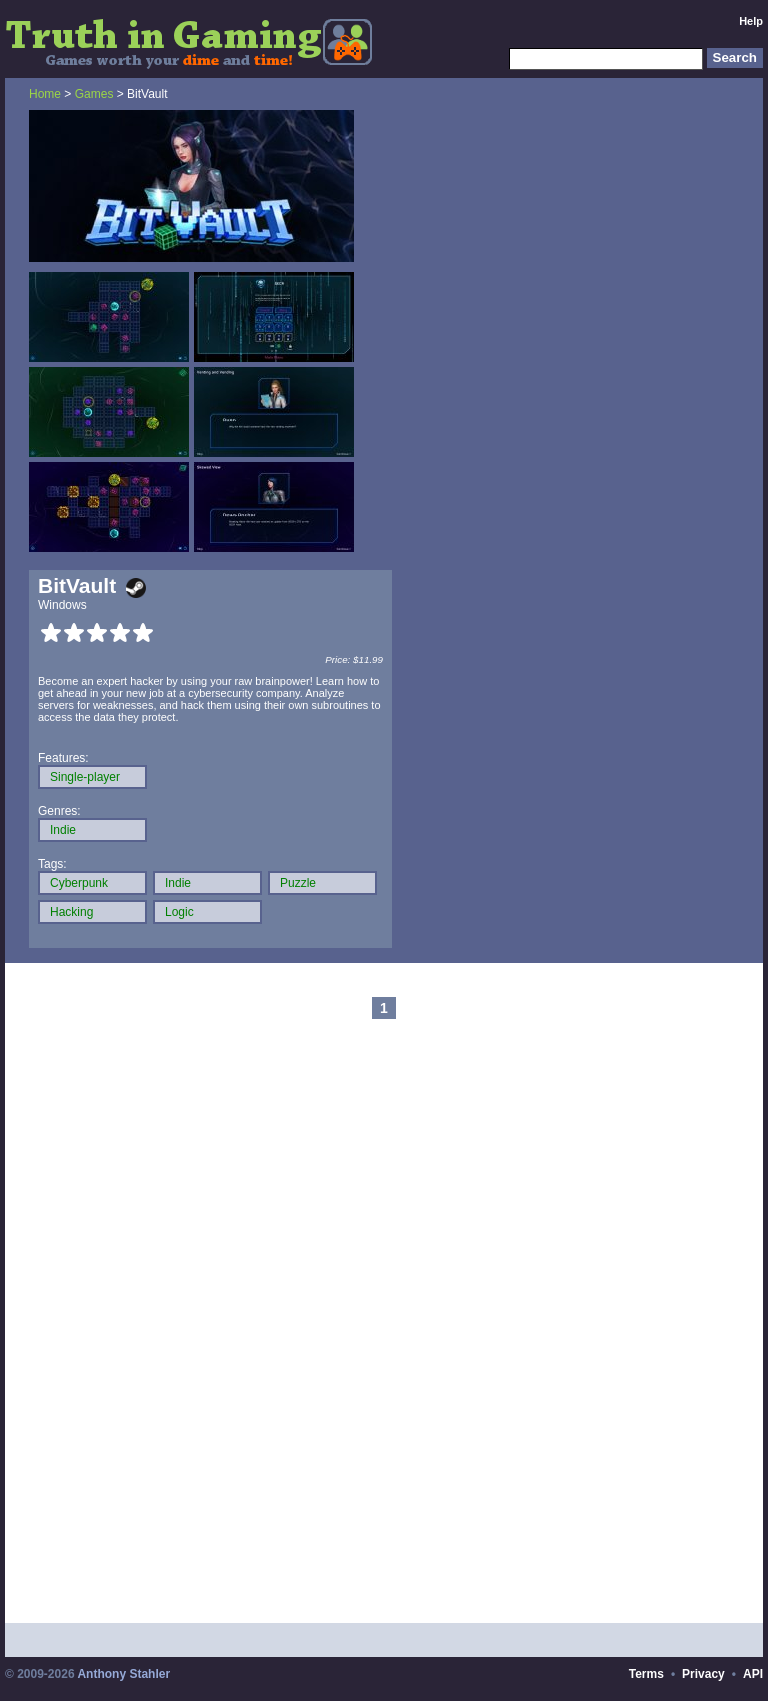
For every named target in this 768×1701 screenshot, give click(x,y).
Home (45, 94)
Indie (63, 830)
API (753, 1674)
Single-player (85, 777)
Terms (646, 1674)
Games (94, 94)
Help (751, 21)
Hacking (71, 912)
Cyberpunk (79, 883)
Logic (179, 912)
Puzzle (298, 883)
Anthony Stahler (123, 1674)
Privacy (703, 1674)
